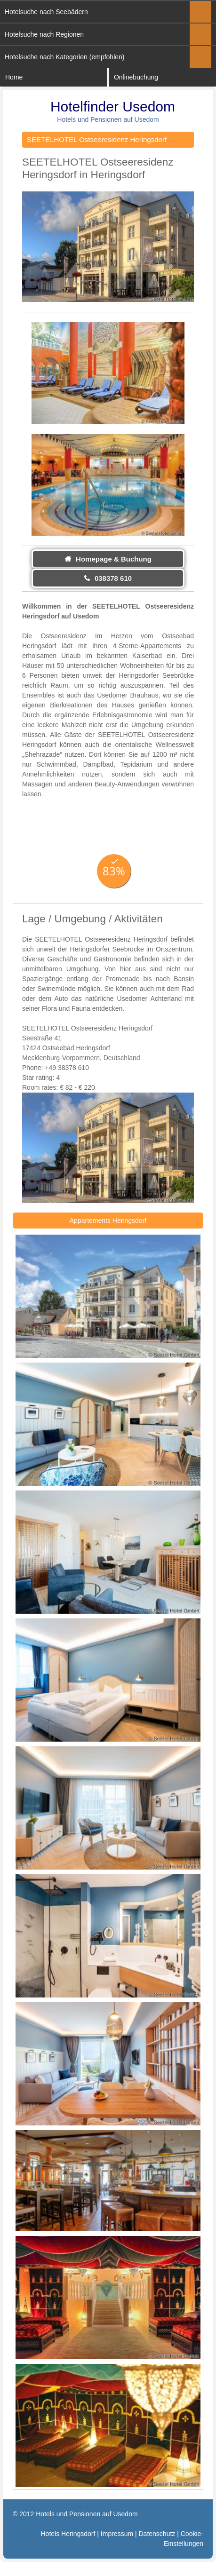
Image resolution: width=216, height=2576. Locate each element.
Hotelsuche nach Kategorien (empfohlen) (65, 57)
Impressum (117, 2533)
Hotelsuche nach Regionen (44, 34)
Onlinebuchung (136, 77)
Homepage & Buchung (114, 559)
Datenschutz (157, 2533)
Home (14, 77)
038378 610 (113, 578)
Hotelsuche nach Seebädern (46, 12)
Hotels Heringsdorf (67, 2533)
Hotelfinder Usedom (112, 106)
